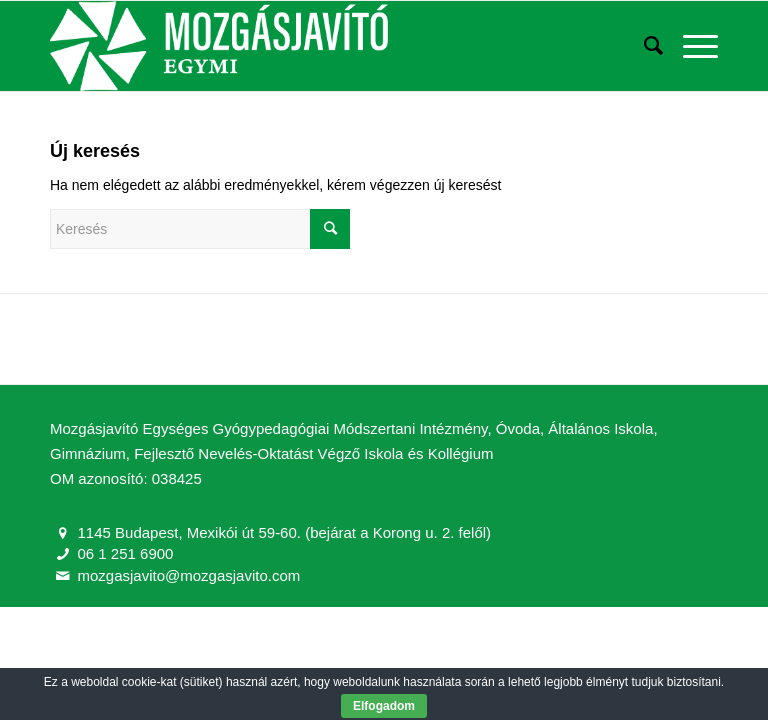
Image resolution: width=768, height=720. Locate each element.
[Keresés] (643, 46)
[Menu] (690, 46)
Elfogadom (384, 706)
